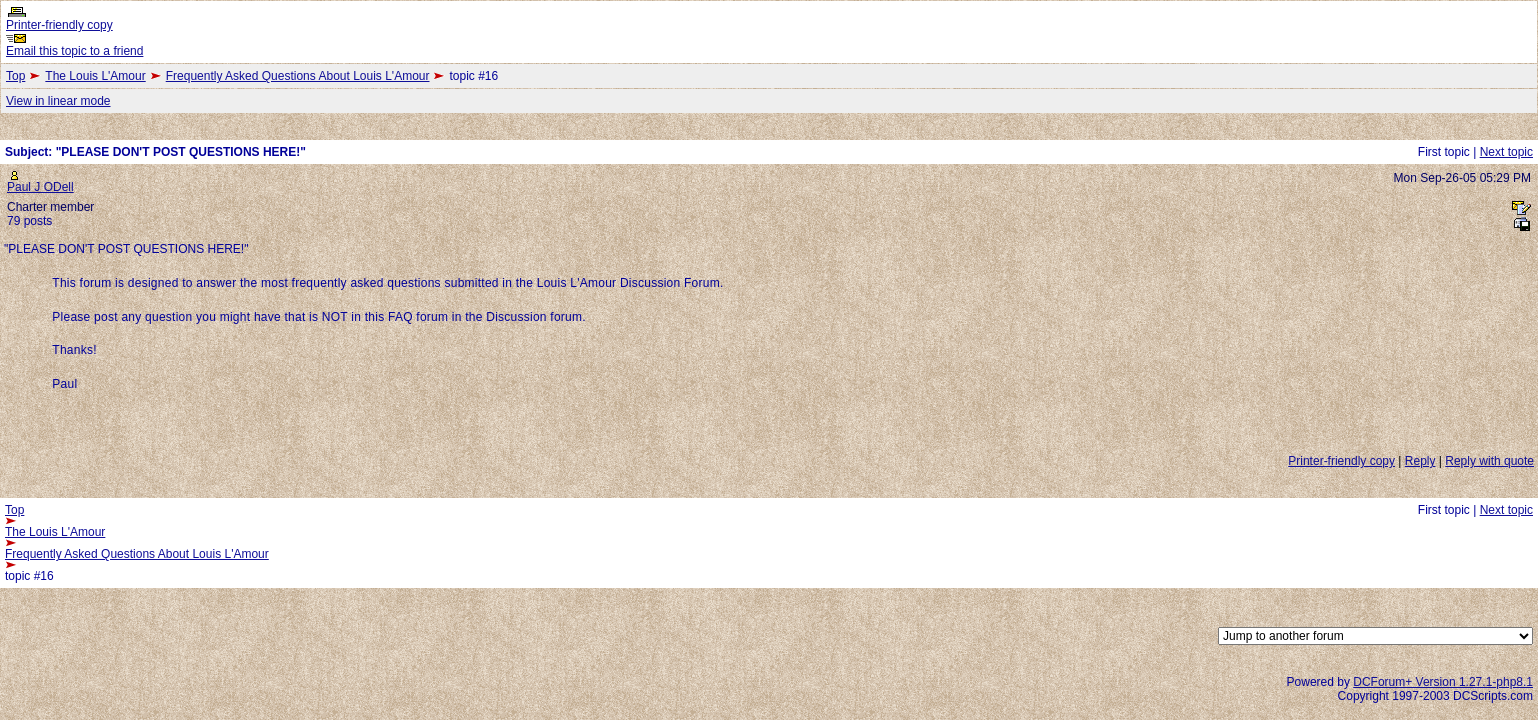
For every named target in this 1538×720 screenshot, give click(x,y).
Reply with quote (1489, 461)
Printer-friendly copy (59, 25)
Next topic (1506, 152)
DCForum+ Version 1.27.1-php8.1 (1443, 682)
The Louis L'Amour (95, 76)
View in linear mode (58, 101)
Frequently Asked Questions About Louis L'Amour (298, 76)
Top (15, 76)
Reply (1420, 461)
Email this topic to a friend (74, 51)
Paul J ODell (40, 187)
